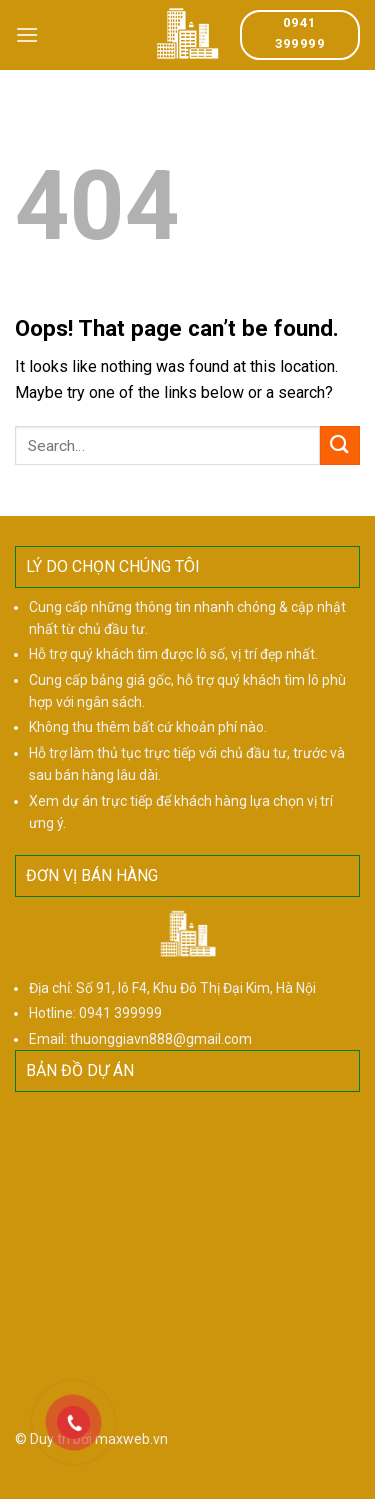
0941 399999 (120, 1013)
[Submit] (340, 445)
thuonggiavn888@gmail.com (161, 1039)
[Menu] (27, 34)
